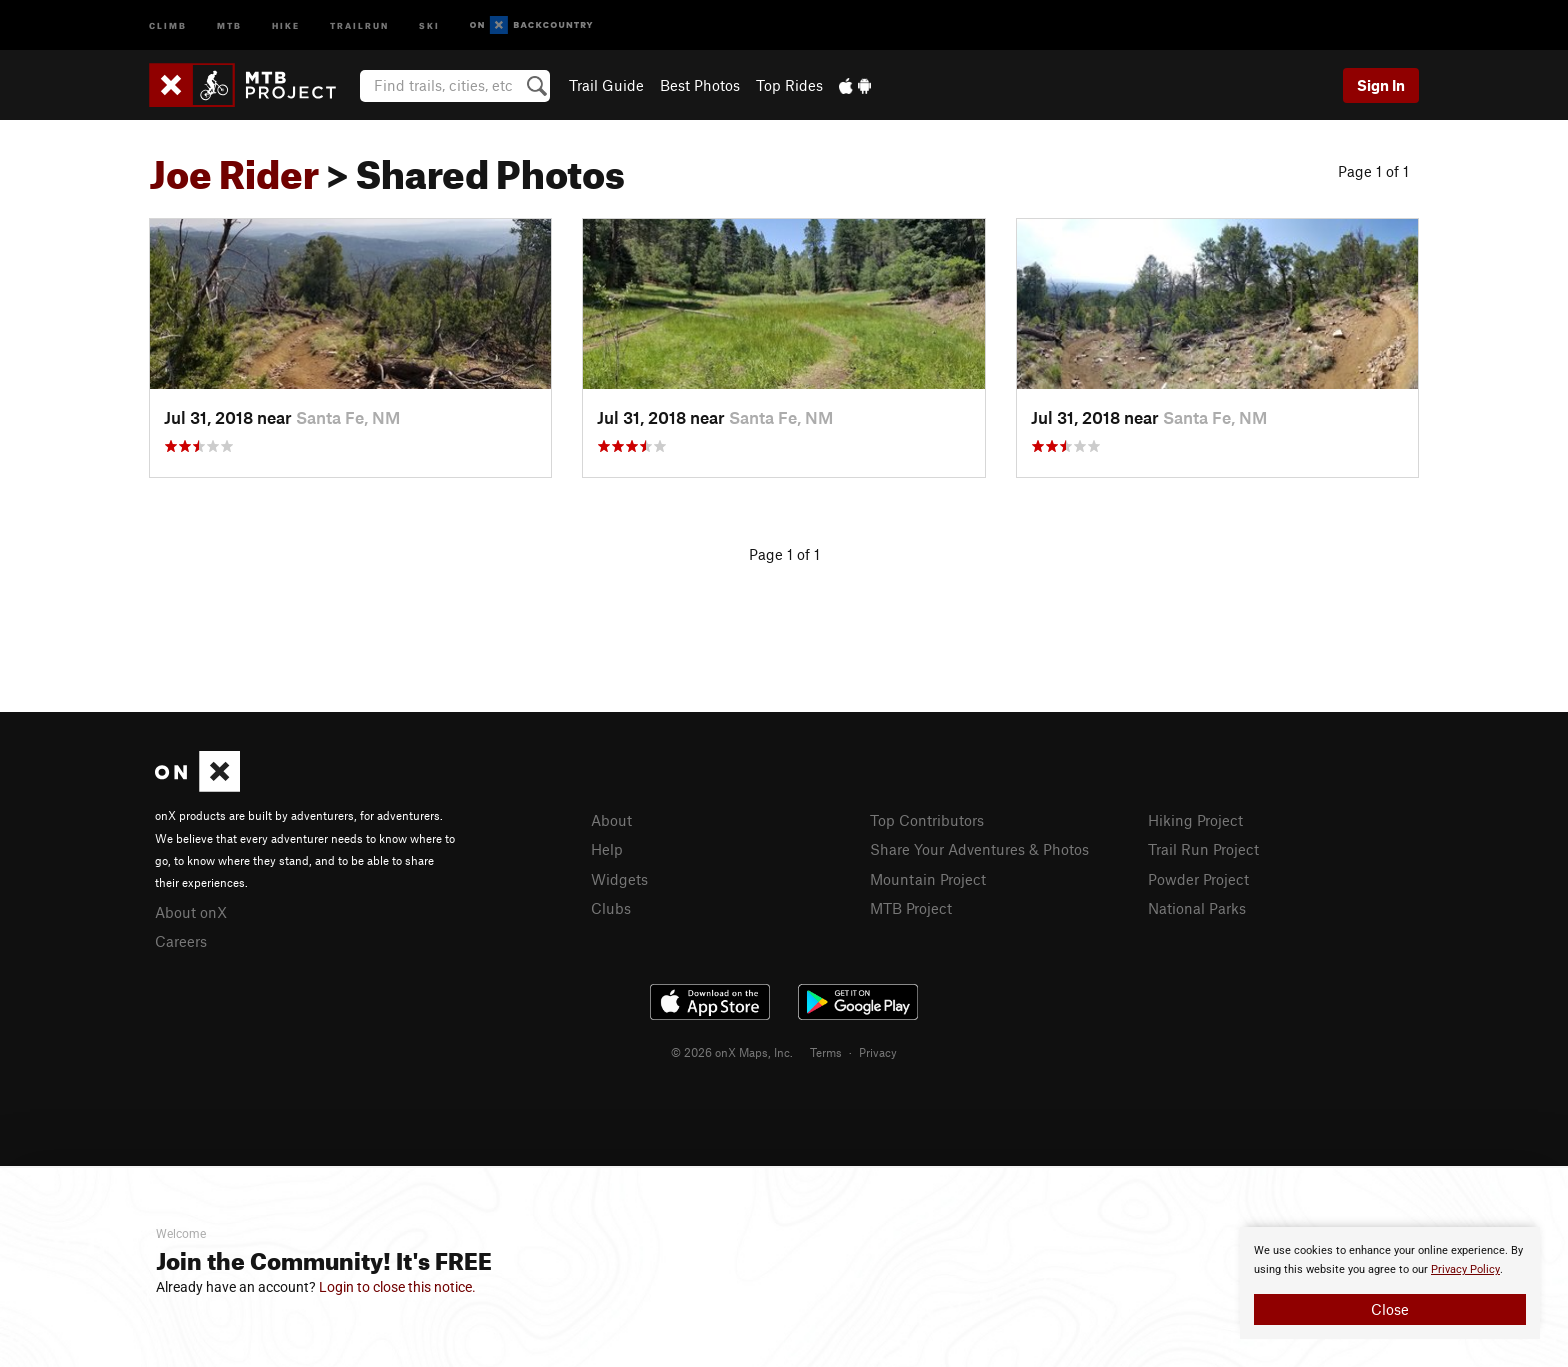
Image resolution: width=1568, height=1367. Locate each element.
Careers (181, 941)
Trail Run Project (1203, 849)
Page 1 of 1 (1373, 171)
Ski (429, 24)
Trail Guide (606, 85)
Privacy (878, 1052)
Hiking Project (1195, 820)
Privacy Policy (1465, 1269)
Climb (168, 24)
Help (607, 849)
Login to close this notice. (397, 1287)
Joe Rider (234, 167)
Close (1390, 1309)
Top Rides (789, 85)
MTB (229, 24)
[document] (1390, 1283)
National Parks (1197, 908)
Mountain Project (928, 879)
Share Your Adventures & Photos (979, 849)
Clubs (611, 908)
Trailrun (359, 24)
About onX (191, 912)
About (611, 820)
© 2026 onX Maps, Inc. (732, 1052)
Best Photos (700, 85)
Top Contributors (927, 820)
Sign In (1381, 85)
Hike (286, 24)
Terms (826, 1052)
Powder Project (1198, 879)
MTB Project (911, 908)
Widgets (619, 879)
